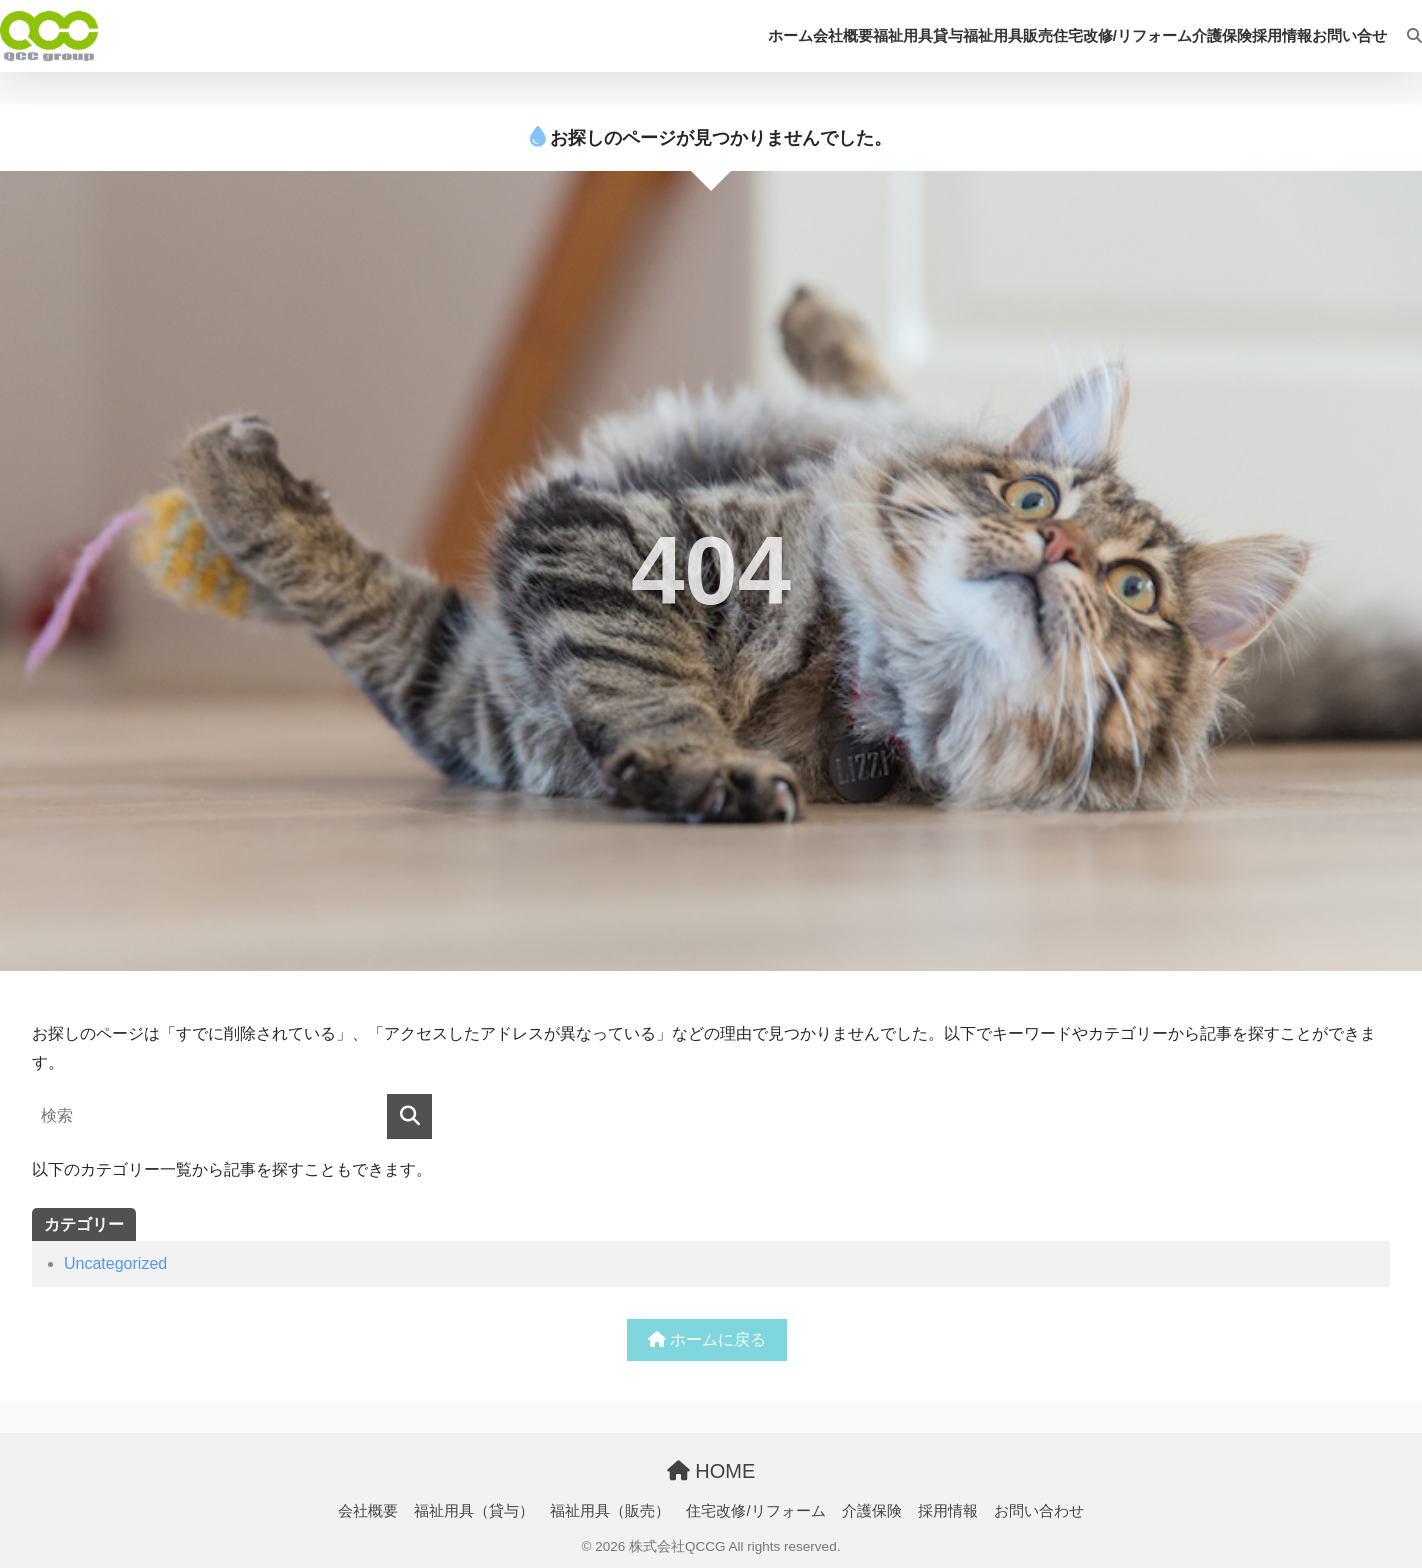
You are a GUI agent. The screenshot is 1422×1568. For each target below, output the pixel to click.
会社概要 (368, 1511)
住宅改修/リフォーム (755, 1511)
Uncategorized (115, 1263)
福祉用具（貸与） (474, 1511)
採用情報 (948, 1511)
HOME (711, 1471)
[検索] (1404, 36)
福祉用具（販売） (610, 1511)
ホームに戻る (707, 1339)
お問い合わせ (1039, 1511)
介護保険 (872, 1511)
